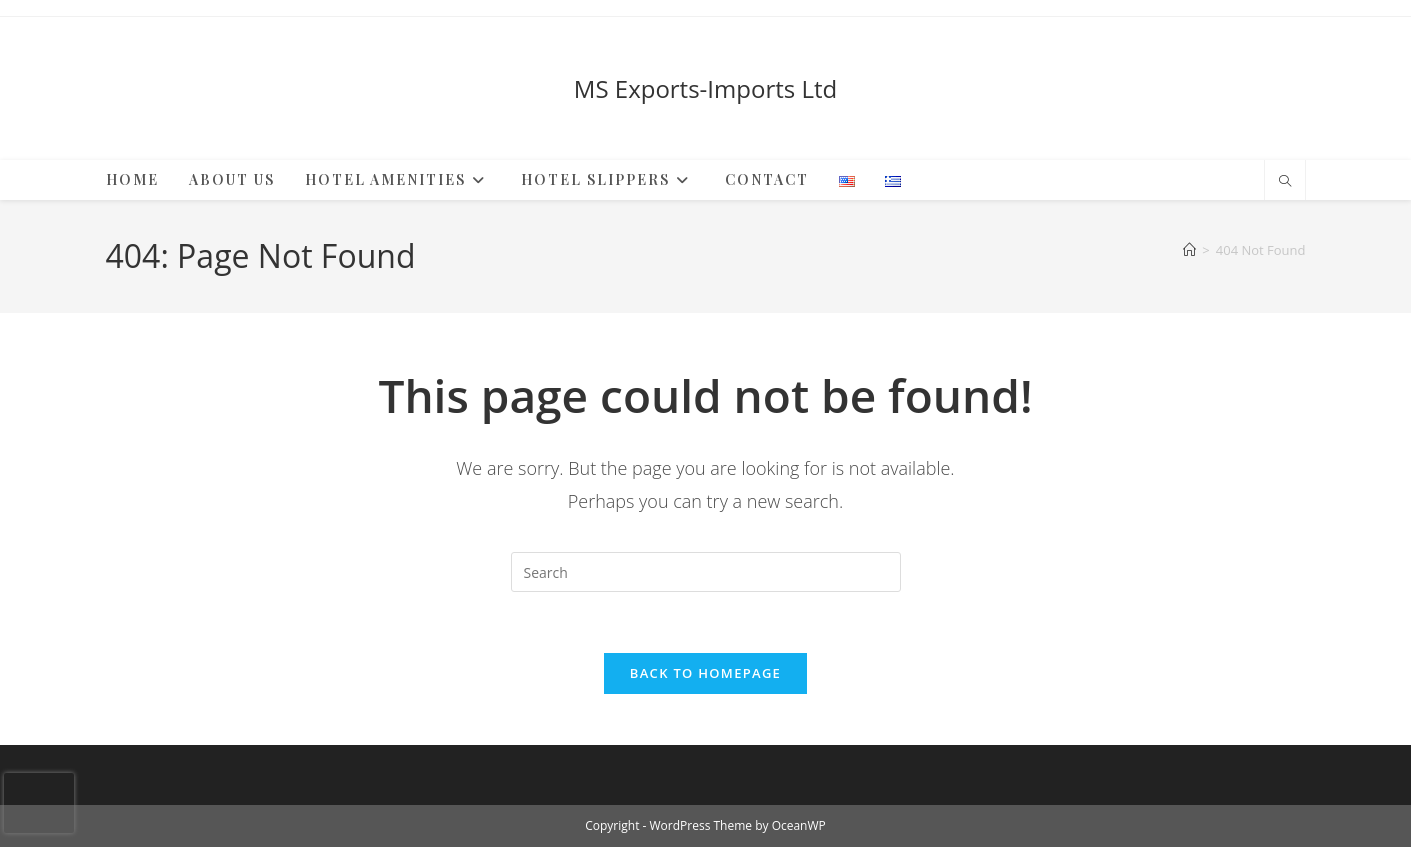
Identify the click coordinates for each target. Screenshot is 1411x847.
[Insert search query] (706, 572)
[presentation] (39, 803)
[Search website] (1285, 182)
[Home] (1189, 250)
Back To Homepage (705, 673)
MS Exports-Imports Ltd (705, 88)
